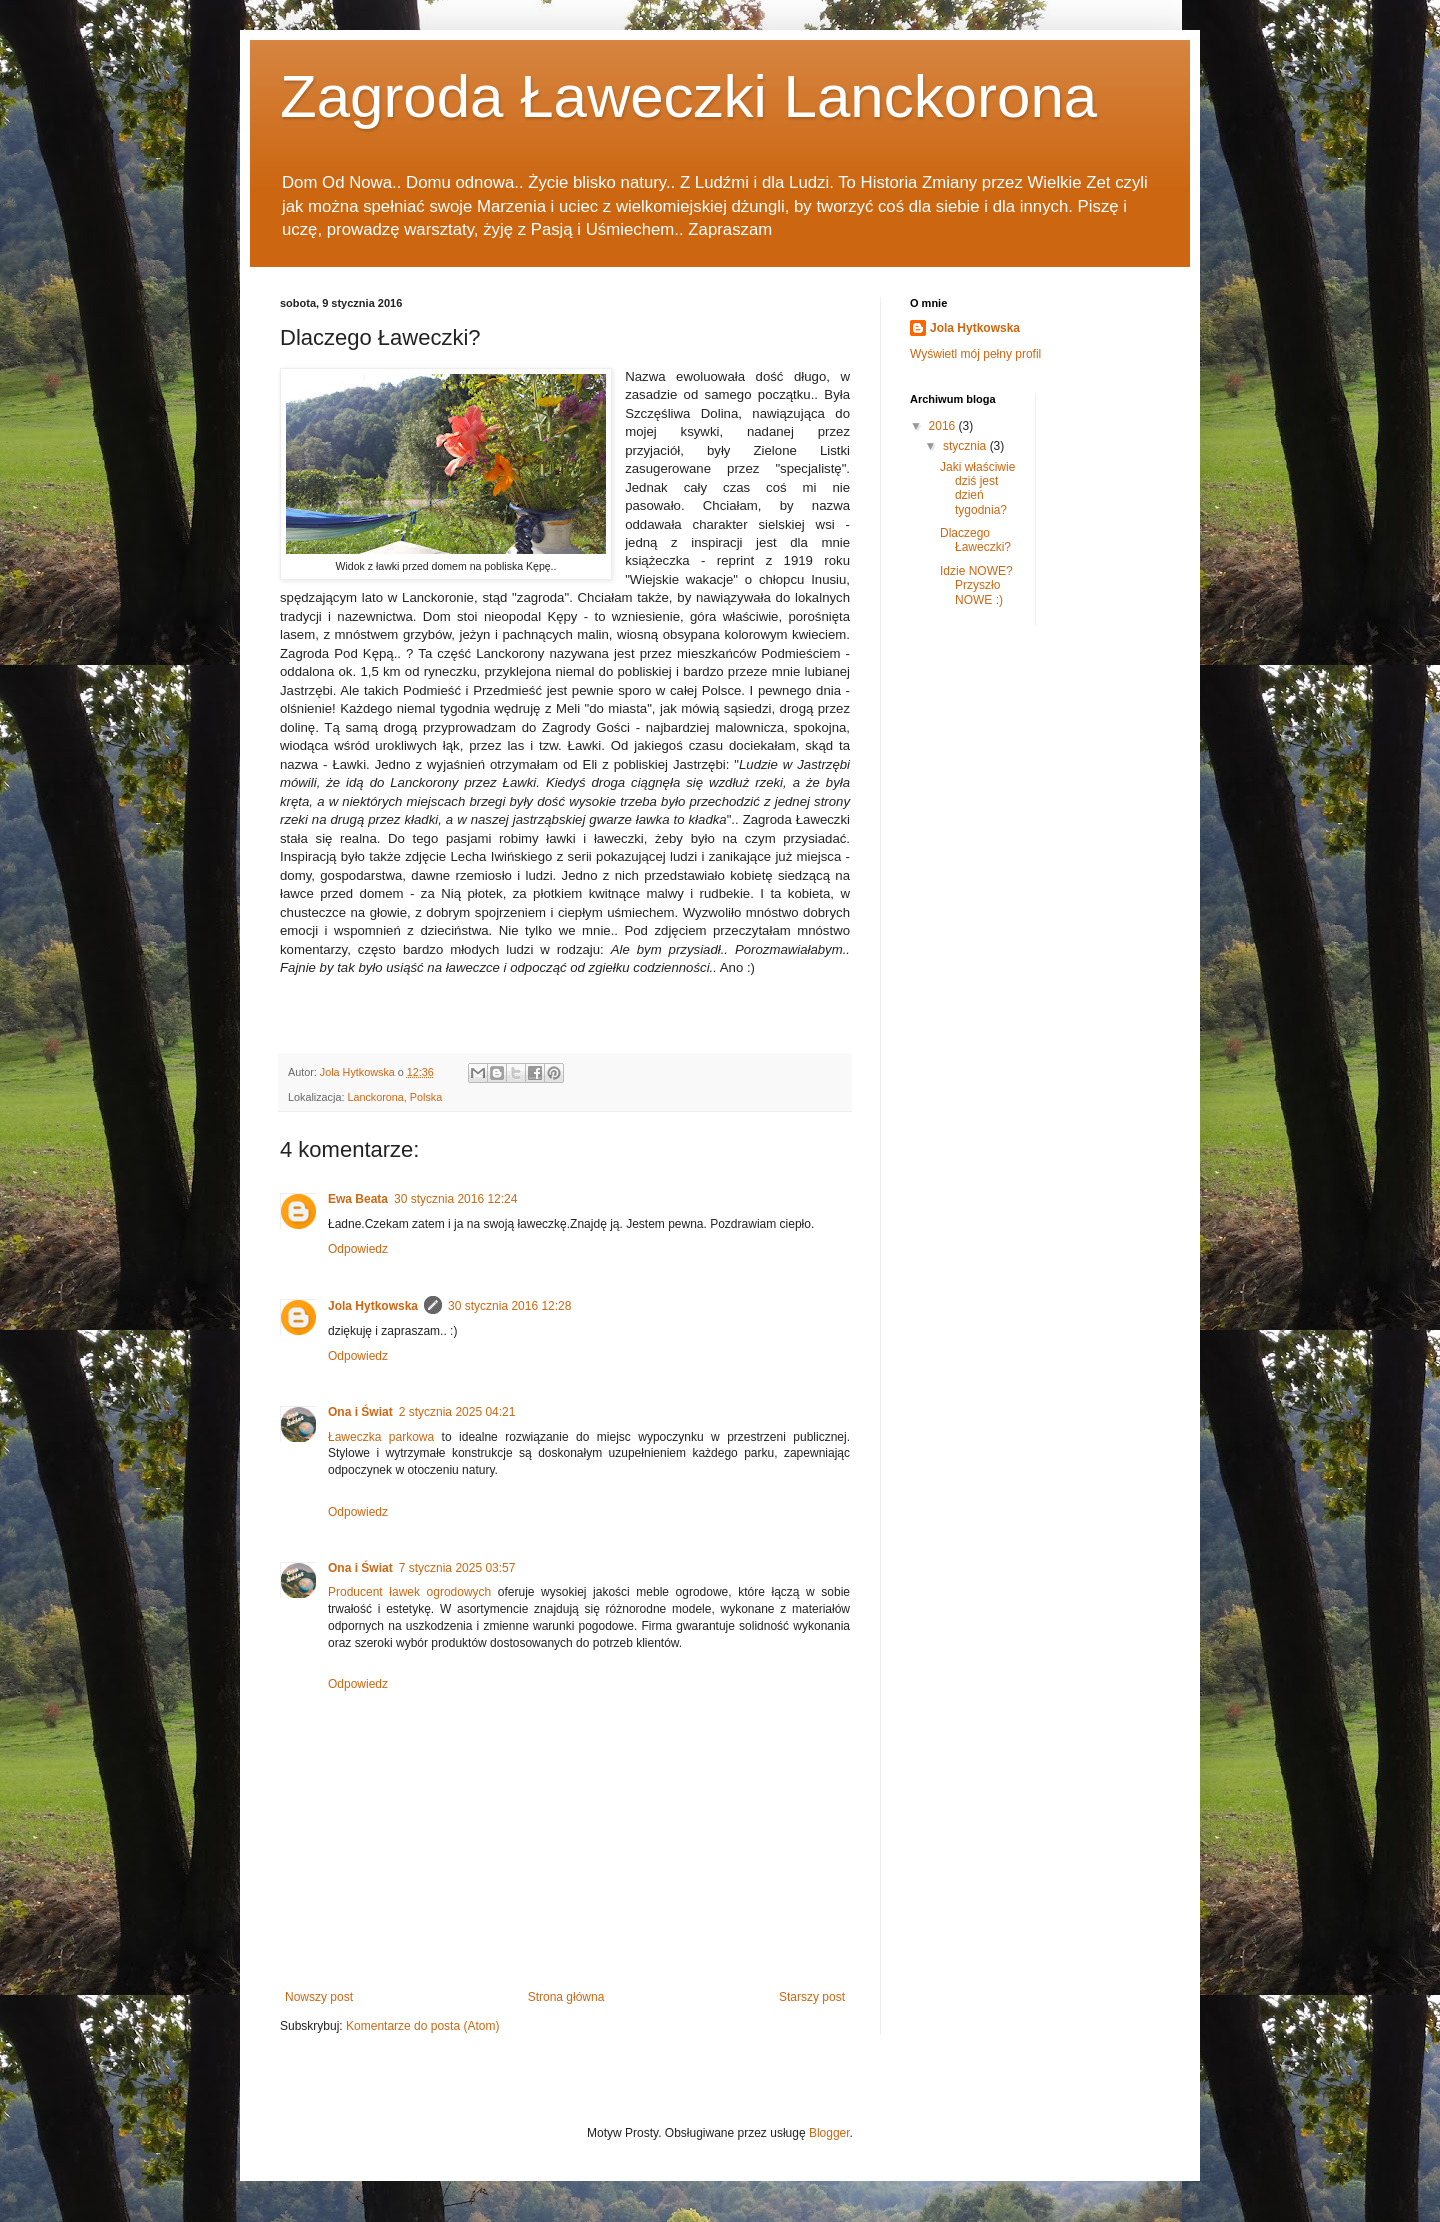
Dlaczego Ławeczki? (975, 540)
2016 (944, 426)
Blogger (829, 2133)
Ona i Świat (360, 1412)
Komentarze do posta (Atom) (422, 2026)
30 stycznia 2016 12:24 (455, 1199)
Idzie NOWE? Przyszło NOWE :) (976, 585)
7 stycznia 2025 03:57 (457, 1568)
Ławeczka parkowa (381, 1437)
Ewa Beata (358, 1199)
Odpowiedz (358, 1249)
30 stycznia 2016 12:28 (509, 1306)
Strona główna (566, 1997)
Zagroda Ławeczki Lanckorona (688, 96)
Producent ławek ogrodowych (409, 1592)
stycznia (966, 446)
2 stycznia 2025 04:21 (457, 1412)
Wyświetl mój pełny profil (975, 354)
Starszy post (812, 1997)
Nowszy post (319, 1997)
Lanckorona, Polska (394, 1097)
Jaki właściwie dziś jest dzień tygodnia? (977, 488)
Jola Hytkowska (373, 1306)
